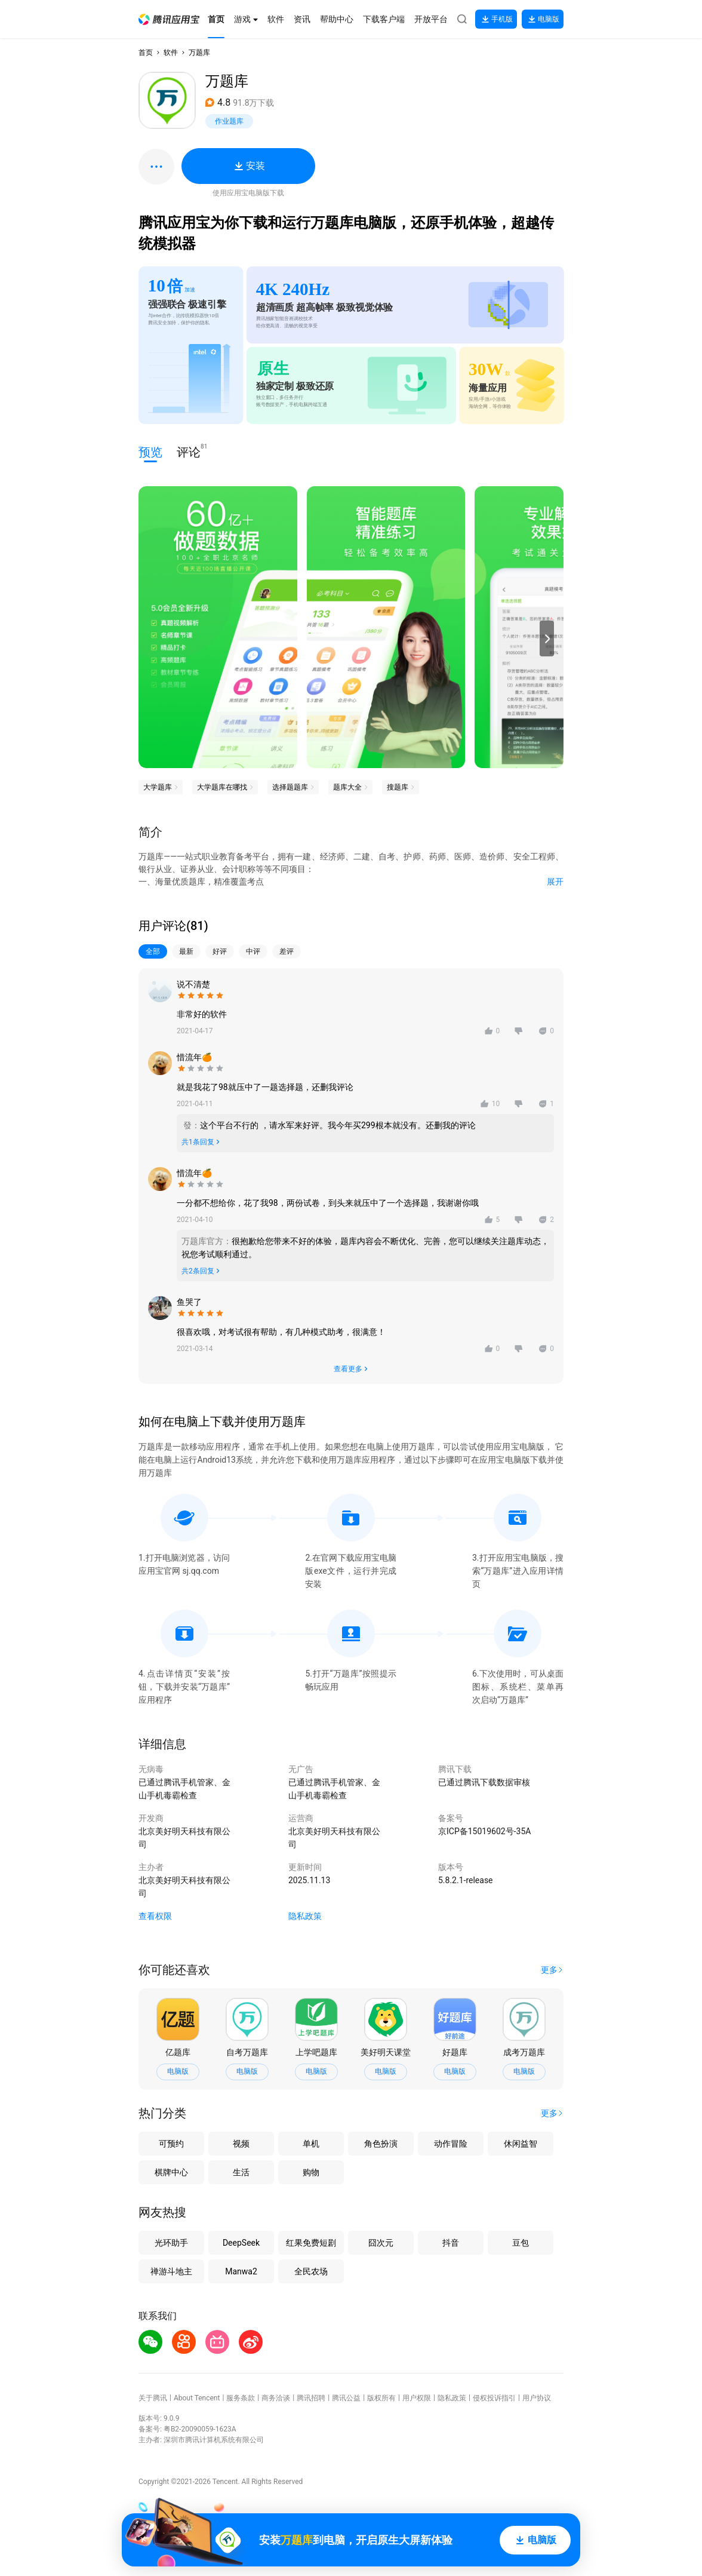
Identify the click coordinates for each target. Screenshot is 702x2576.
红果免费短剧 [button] (311, 2243)
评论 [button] (189, 451)
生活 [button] (241, 2172)
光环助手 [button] (171, 2243)
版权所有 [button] (381, 2398)
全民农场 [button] (311, 2271)
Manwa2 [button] (241, 2271)
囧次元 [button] (380, 2243)
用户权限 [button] (416, 2398)
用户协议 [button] (536, 2398)
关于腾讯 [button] (152, 2398)
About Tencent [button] (197, 2398)
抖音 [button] (450, 2243)
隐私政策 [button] (305, 1916)
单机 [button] (311, 2143)
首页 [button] (145, 52)
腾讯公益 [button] (346, 2398)
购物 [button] (311, 2172)
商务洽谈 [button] (275, 2398)
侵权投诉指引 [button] (494, 2398)
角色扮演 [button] (381, 2143)
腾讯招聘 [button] (311, 2398)
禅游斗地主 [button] (171, 2271)
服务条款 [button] (240, 2398)
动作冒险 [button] (450, 2143)
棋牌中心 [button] (171, 2172)
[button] (168, 19)
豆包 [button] (520, 2243)
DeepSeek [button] (241, 2243)
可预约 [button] (171, 2143)
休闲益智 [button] (520, 2143)
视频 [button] (241, 2143)
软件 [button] (171, 52)
